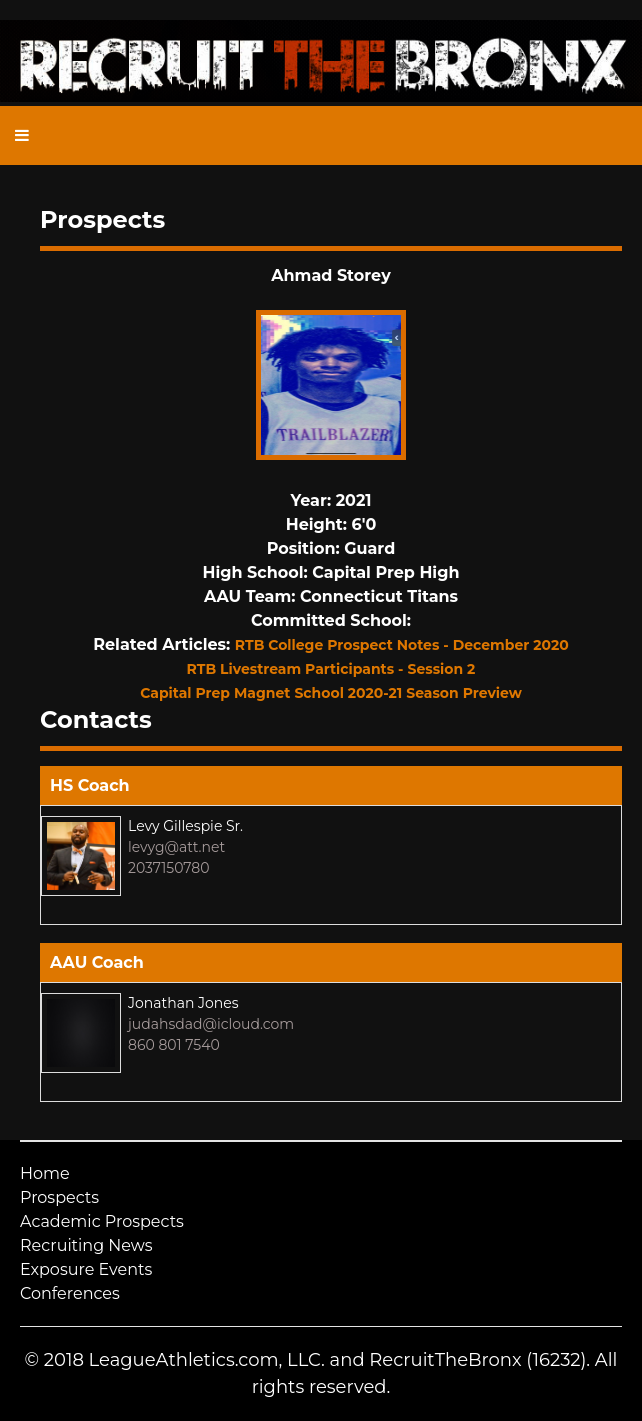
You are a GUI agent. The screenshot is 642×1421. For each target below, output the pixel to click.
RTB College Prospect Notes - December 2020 (402, 645)
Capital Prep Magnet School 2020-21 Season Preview (331, 693)
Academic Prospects (102, 1221)
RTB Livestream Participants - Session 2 (331, 669)
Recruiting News (86, 1245)
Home (45, 1173)
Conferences (70, 1293)
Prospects (59, 1197)
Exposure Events (86, 1269)
